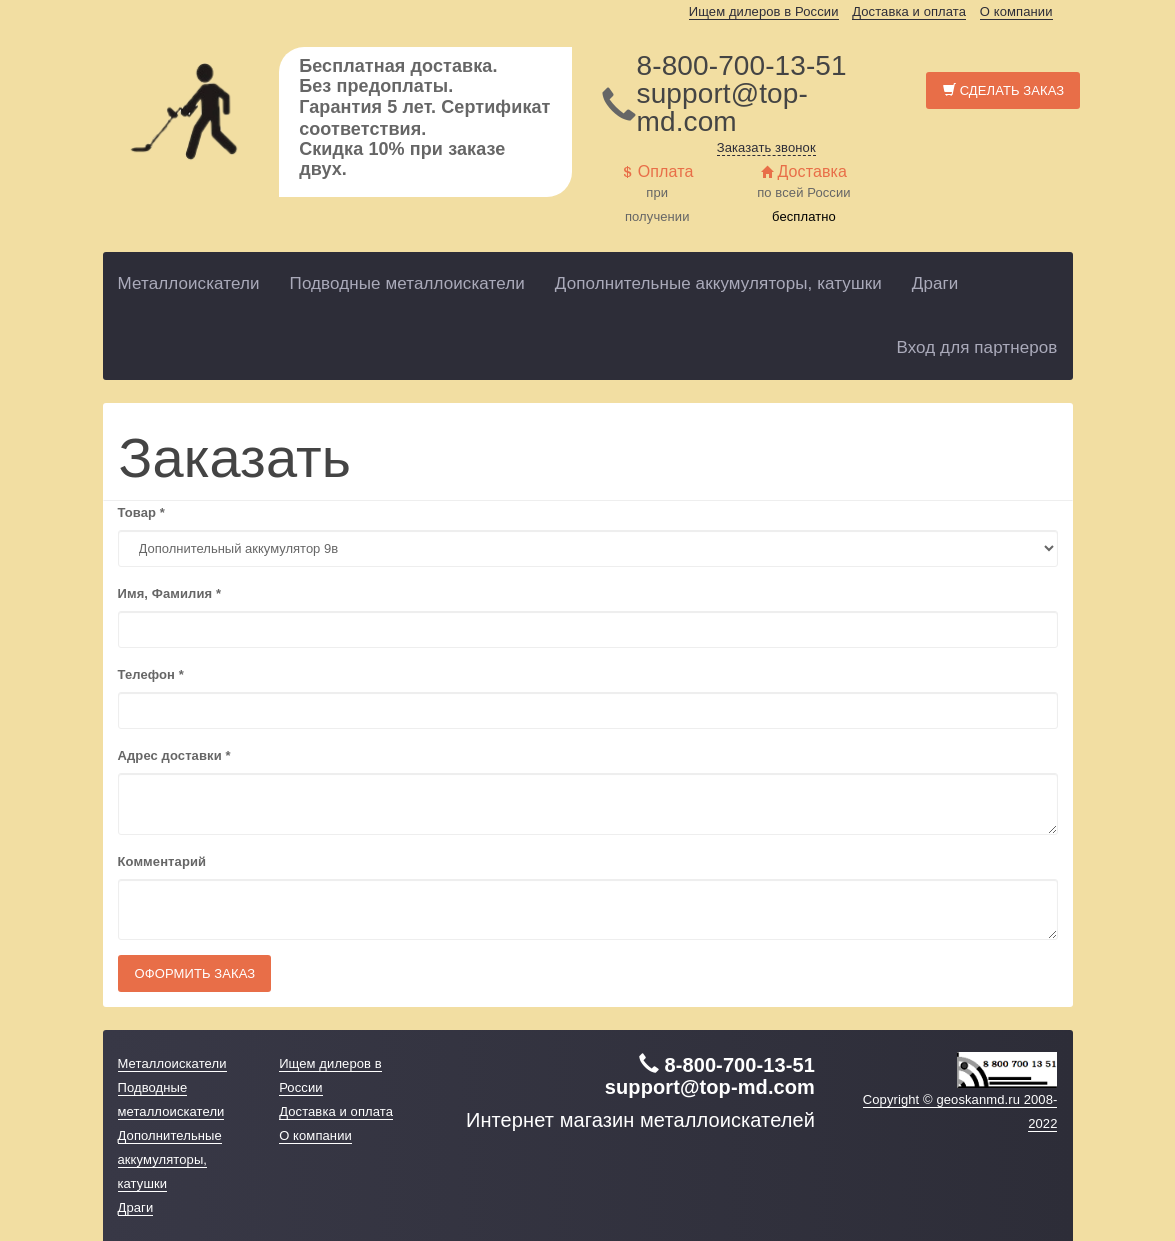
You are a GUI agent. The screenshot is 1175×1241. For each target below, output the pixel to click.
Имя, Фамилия (170, 593)
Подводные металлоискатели (407, 283)
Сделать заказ (1003, 90)
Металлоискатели (189, 283)
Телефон (151, 674)
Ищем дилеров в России (764, 11)
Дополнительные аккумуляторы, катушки (718, 283)
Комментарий (162, 861)
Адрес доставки (174, 755)
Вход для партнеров (976, 347)
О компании (1016, 11)
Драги (935, 283)
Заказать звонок (766, 147)
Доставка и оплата (909, 11)
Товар (141, 512)
